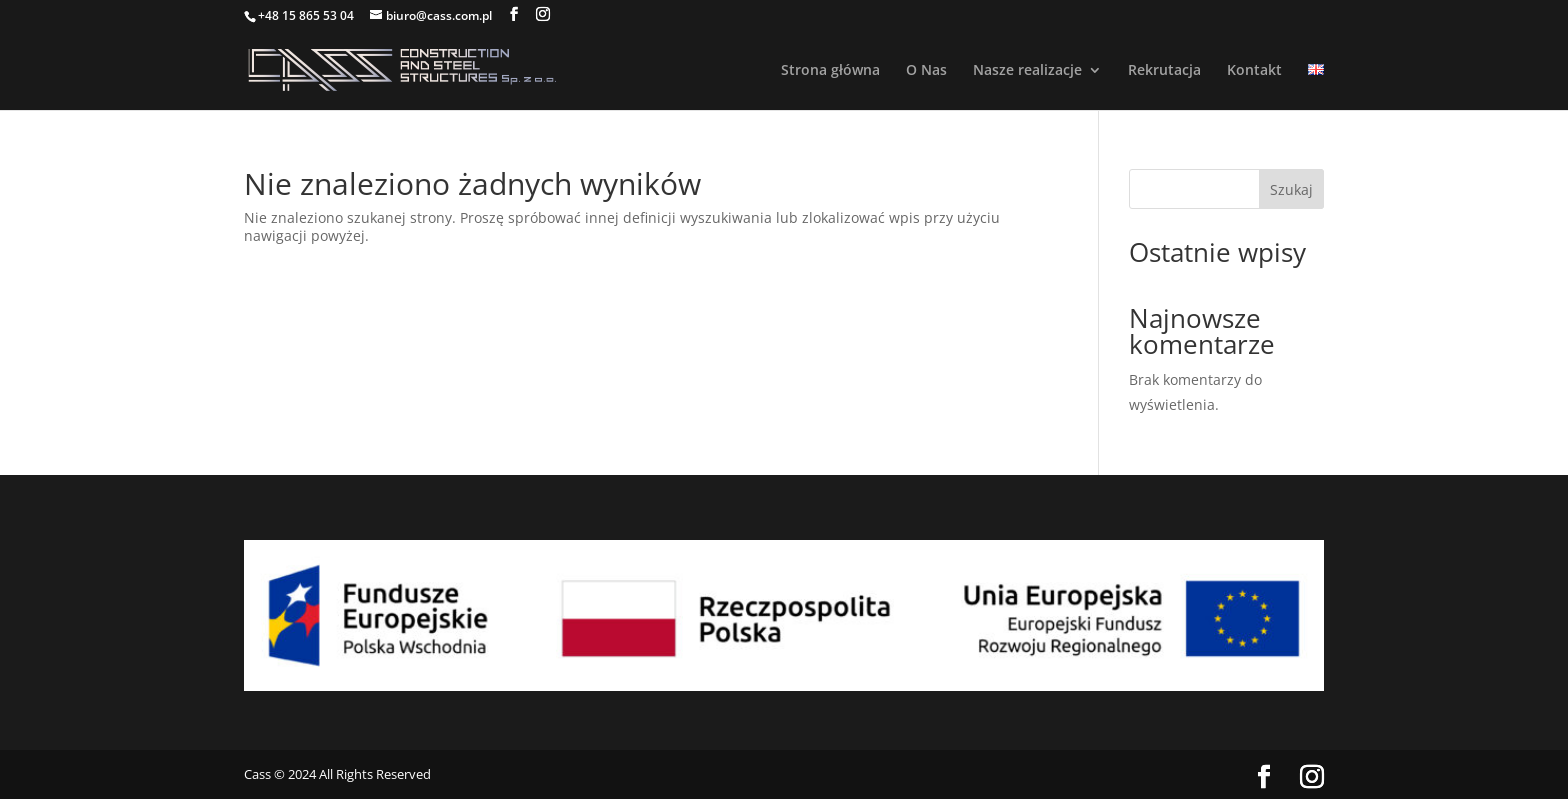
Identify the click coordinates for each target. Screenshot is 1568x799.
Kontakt (1254, 71)
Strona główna (830, 71)
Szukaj (1291, 189)
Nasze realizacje (1027, 71)
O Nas (926, 71)
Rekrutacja (1164, 71)
